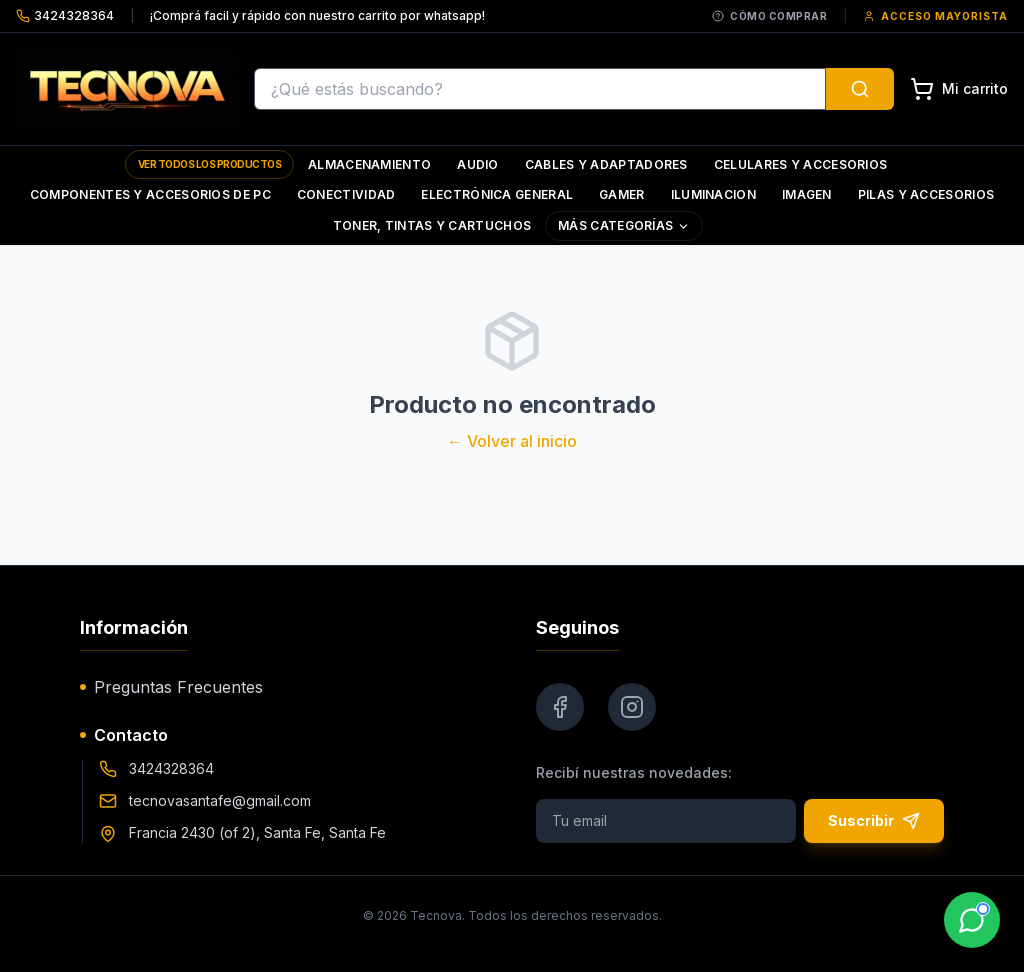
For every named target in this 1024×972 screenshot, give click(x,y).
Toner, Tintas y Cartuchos (432, 225)
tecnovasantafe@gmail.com (220, 800)
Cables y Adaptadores (606, 164)
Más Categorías (624, 225)
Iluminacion (713, 194)
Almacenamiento (369, 164)
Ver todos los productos (210, 164)
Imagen (807, 194)
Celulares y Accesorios (801, 164)
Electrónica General (497, 194)
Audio (478, 164)
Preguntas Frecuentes (171, 687)
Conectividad (346, 194)
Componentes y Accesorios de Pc (150, 194)
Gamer (622, 194)
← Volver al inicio (512, 441)
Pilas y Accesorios (926, 194)
